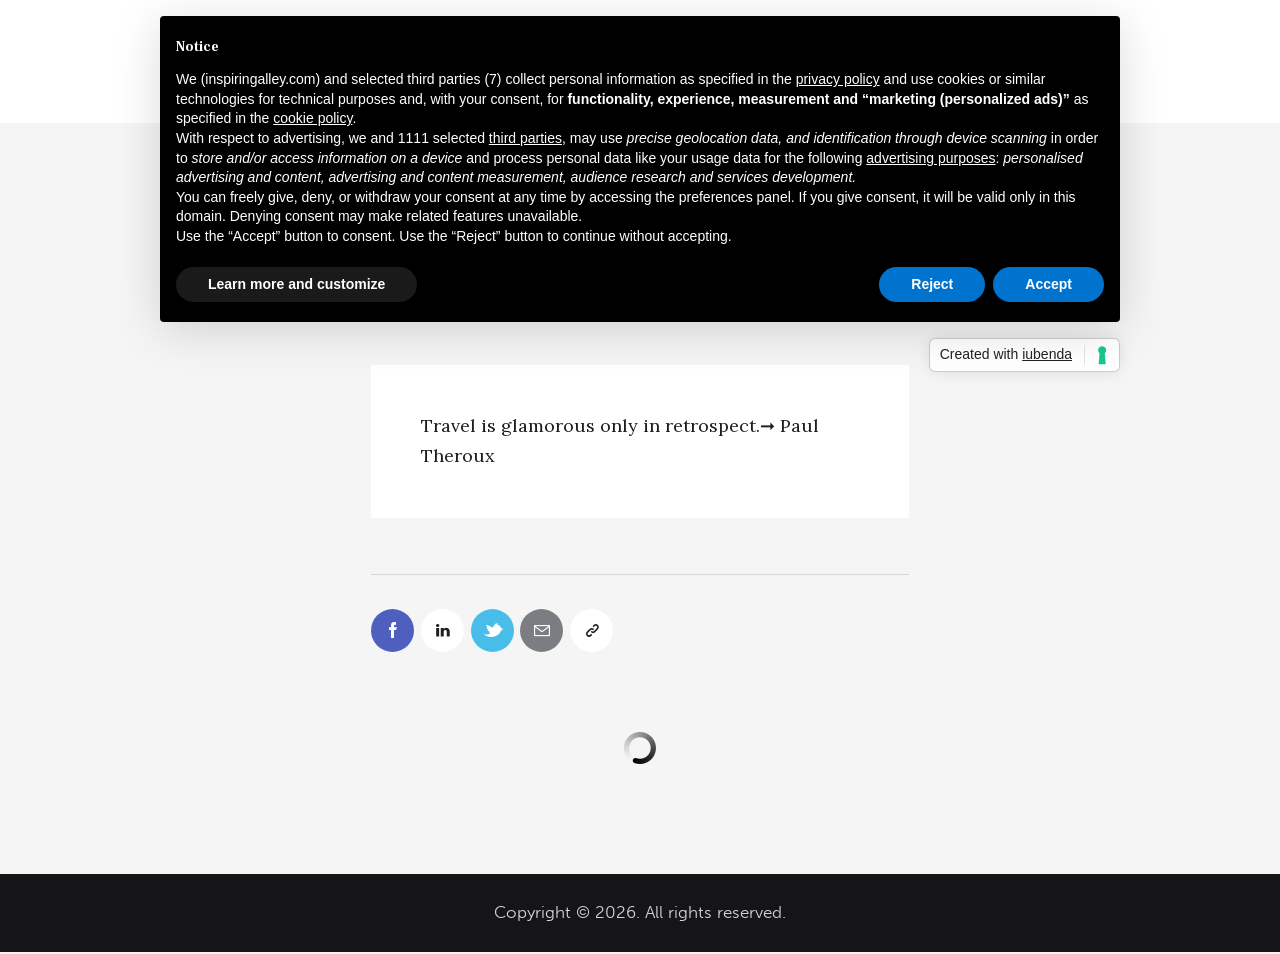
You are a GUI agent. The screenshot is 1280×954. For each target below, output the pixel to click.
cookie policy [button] (312, 118)
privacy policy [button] (838, 79)
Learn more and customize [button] (296, 284)
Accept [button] (1048, 284)
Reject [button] (932, 284)
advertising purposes (930, 158)
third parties (525, 138)
